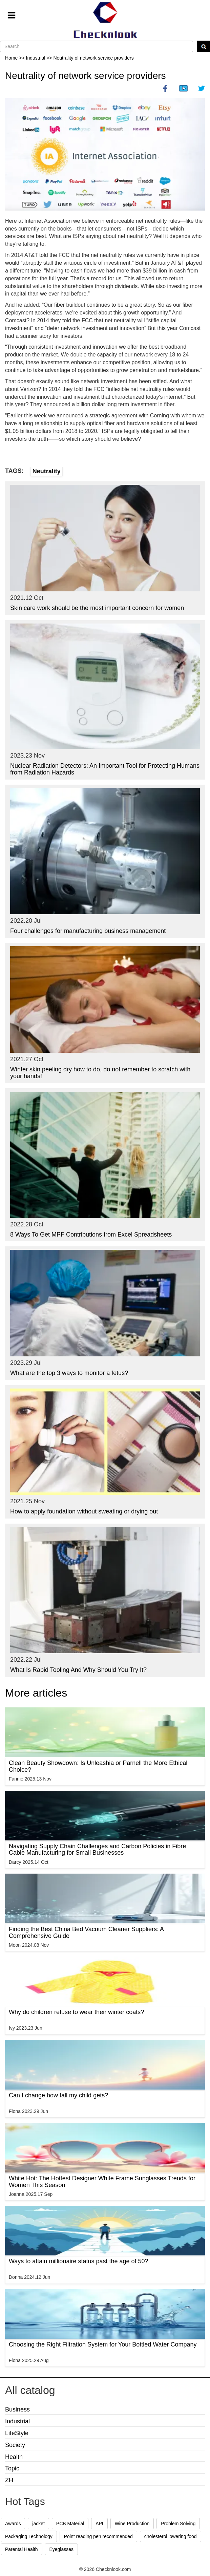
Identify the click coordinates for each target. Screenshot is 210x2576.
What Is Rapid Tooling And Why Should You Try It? (78, 1669)
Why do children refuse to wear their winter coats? (76, 2012)
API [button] (99, 2523)
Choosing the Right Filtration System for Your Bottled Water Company (103, 2344)
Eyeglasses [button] (61, 2549)
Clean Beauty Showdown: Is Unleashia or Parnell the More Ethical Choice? (98, 1766)
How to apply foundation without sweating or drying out (84, 1511)
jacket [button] (38, 2523)
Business (17, 2409)
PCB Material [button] (70, 2523)
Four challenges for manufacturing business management (88, 930)
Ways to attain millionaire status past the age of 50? (78, 2261)
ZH (9, 2480)
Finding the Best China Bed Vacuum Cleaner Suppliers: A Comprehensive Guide (86, 1932)
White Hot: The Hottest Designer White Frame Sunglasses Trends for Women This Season (102, 2181)
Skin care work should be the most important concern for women (97, 608)
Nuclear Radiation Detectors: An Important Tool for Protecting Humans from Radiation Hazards (105, 769)
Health (14, 2456)
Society (15, 2445)
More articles (36, 1693)
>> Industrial (32, 58)
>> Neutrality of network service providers (90, 58)
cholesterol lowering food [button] (170, 2536)
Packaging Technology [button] (28, 2536)
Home (11, 58)
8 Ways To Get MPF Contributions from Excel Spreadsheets (91, 1234)
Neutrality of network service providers (85, 75)
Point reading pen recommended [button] (98, 2536)
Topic (12, 2468)
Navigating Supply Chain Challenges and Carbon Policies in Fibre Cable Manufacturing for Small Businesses (97, 1849)
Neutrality (47, 471)
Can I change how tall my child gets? (58, 2095)
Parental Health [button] (21, 2549)
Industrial (17, 2421)
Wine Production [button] (132, 2523)
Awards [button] (13, 2523)
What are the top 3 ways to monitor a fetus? (69, 1373)
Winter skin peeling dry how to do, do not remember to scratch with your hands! (100, 1072)
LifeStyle (16, 2433)
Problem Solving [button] (178, 2523)
